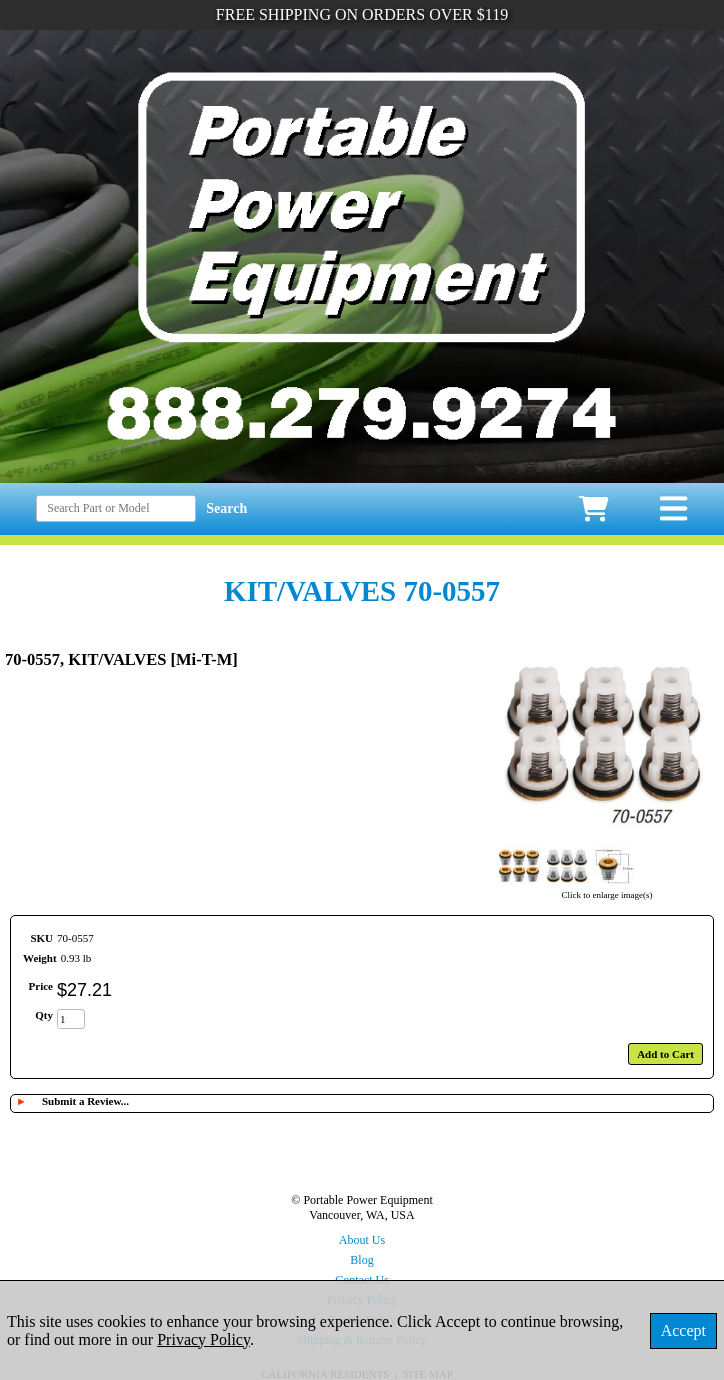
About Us (362, 1240)
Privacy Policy (203, 1339)
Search (226, 508)
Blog (361, 1260)
